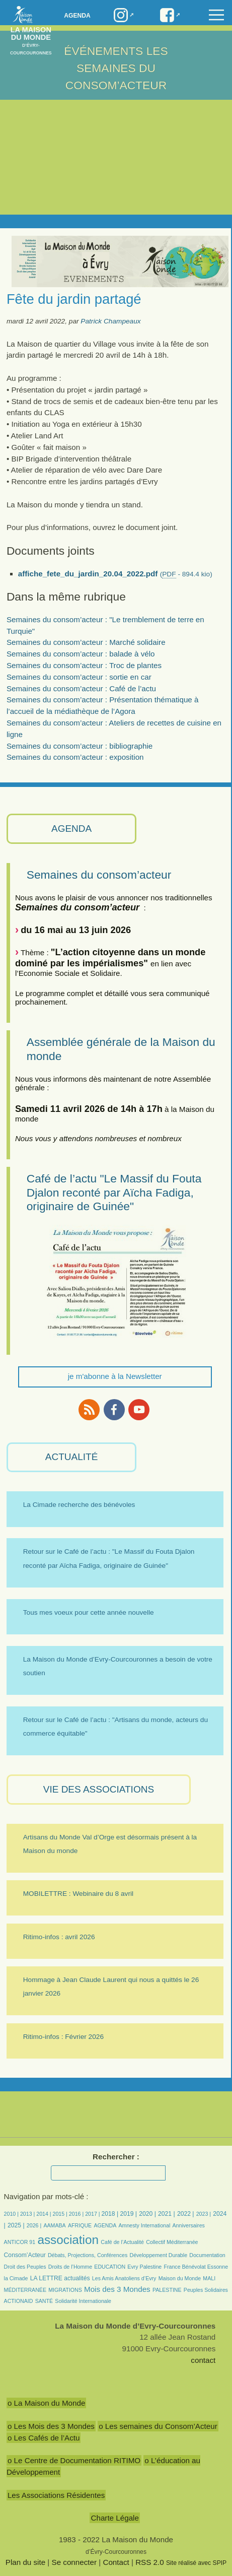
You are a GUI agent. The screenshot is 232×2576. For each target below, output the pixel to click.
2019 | (128, 2213)
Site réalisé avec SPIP (196, 2562)
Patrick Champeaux (110, 321)
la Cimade (16, 2278)
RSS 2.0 (149, 2562)
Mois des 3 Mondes (117, 2289)
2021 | (166, 2213)
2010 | (12, 2214)
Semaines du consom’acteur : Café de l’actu (81, 688)
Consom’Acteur (25, 2255)
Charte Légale (114, 2518)
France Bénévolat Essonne (196, 2267)
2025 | (16, 2225)
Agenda (77, 15)
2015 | (61, 2214)
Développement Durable (158, 2255)
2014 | (44, 2214)
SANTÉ (44, 2301)
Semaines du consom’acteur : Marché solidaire (86, 642)
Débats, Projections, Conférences (87, 2255)
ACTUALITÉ (71, 1456)
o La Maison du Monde (47, 2403)
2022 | (185, 2213)
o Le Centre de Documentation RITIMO (74, 2460)
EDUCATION (109, 2267)
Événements (103, 50)
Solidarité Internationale (83, 2301)
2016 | (77, 2214)
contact (203, 2360)
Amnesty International (145, 2225)
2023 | (203, 2214)
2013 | (28, 2214)
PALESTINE (167, 2290)
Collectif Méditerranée (172, 2242)
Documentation (207, 2255)
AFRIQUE (80, 2225)
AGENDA (71, 828)
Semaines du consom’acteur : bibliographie (79, 746)
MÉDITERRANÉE (25, 2290)
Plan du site (25, 2562)
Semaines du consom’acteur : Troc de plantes (84, 665)
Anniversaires (189, 2225)
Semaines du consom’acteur (99, 874)
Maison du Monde (180, 2278)
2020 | (147, 2213)
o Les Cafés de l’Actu (44, 2437)
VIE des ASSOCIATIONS (98, 1789)
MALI (209, 2278)
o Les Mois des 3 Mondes (51, 2426)
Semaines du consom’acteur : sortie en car (79, 677)
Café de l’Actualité (122, 2242)
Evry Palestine (144, 2267)
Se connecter (74, 2562)
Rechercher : (116, 2156)
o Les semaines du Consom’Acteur (158, 2426)
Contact (116, 2562)
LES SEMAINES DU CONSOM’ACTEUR (116, 68)
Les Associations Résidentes (56, 2495)
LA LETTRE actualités (60, 2278)
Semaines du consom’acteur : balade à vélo (81, 653)
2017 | (93, 2214)
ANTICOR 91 (20, 2242)
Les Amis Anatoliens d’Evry (124, 2278)
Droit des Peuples (25, 2267)
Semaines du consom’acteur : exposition (75, 757)
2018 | (110, 2213)
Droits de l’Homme (70, 2267)
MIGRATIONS (65, 2290)
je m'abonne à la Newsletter (115, 1376)
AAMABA (54, 2225)
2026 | (34, 2225)
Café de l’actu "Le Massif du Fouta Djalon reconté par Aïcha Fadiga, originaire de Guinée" (114, 1192)
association (68, 2240)
